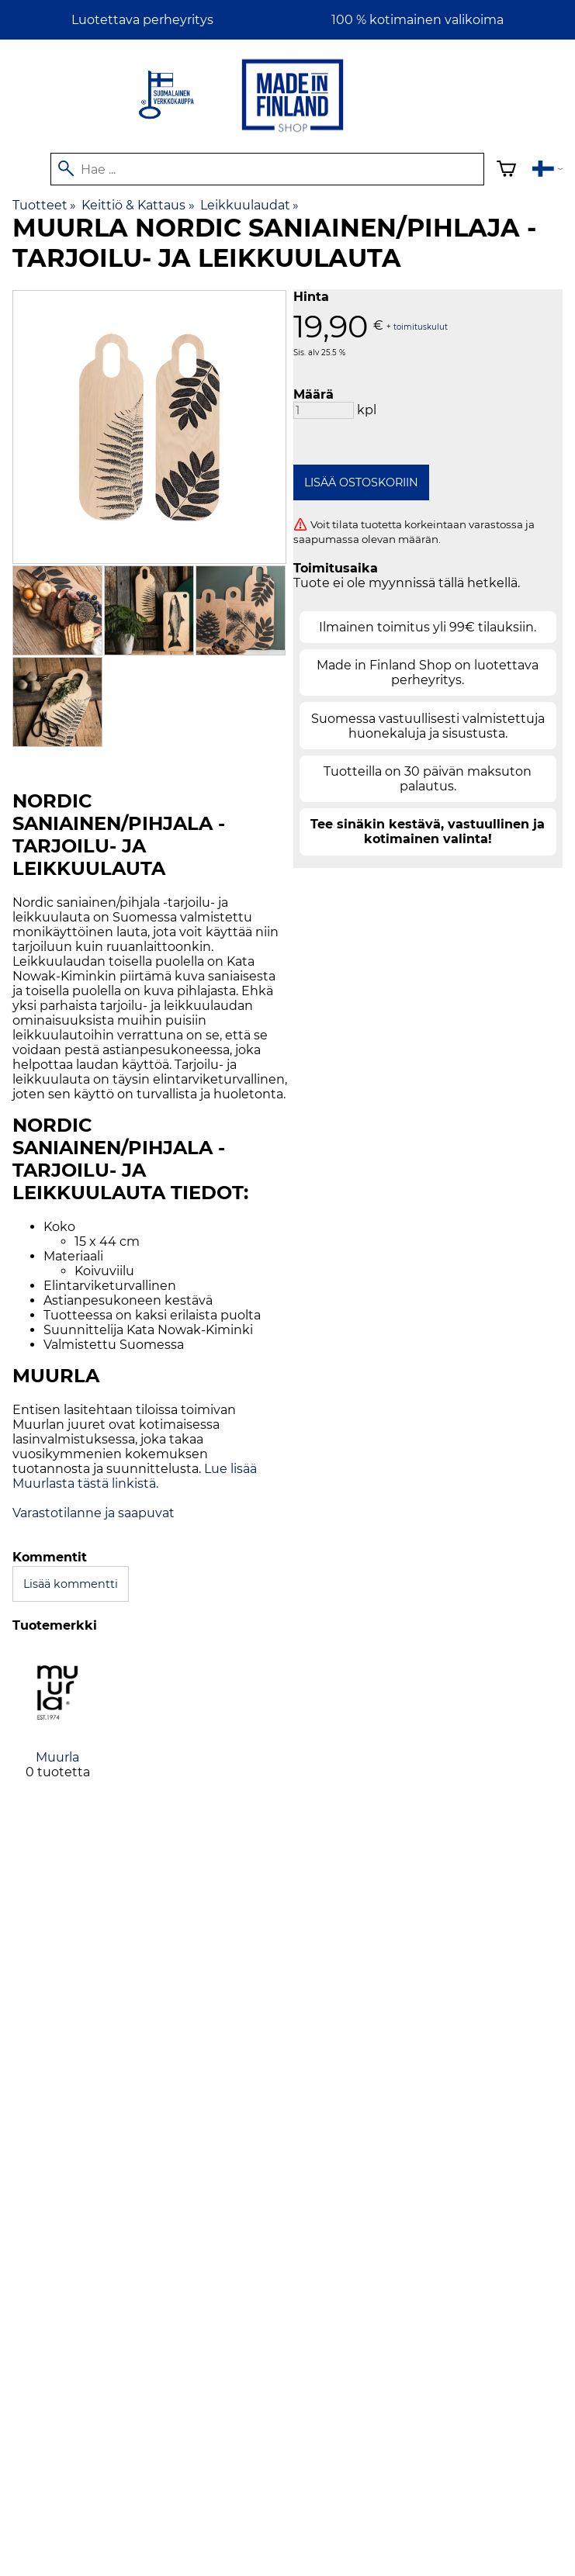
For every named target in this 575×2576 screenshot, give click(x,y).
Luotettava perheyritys (142, 19)
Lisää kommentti (70, 1584)
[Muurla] (57, 1727)
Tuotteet (44, 205)
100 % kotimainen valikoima (417, 19)
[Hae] (267, 169)
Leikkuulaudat (249, 205)
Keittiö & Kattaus (137, 205)
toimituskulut (420, 326)
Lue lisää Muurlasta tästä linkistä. (134, 1476)
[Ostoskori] (506, 171)
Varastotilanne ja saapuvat (93, 1513)
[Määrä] (323, 410)
